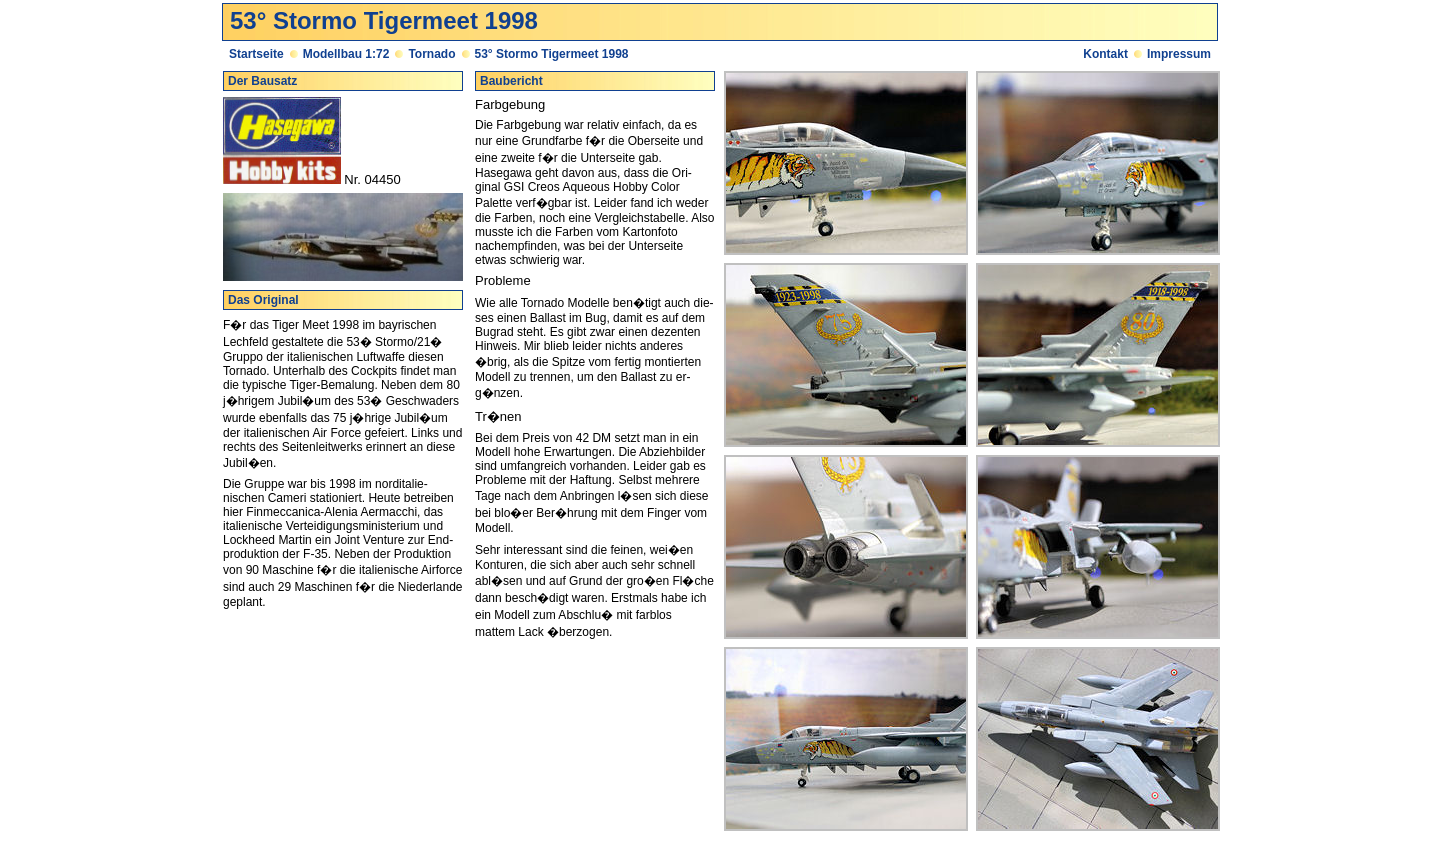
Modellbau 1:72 (346, 54)
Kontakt (1105, 54)
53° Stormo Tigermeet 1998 (552, 54)
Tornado (431, 54)
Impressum (1179, 54)
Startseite (256, 54)
